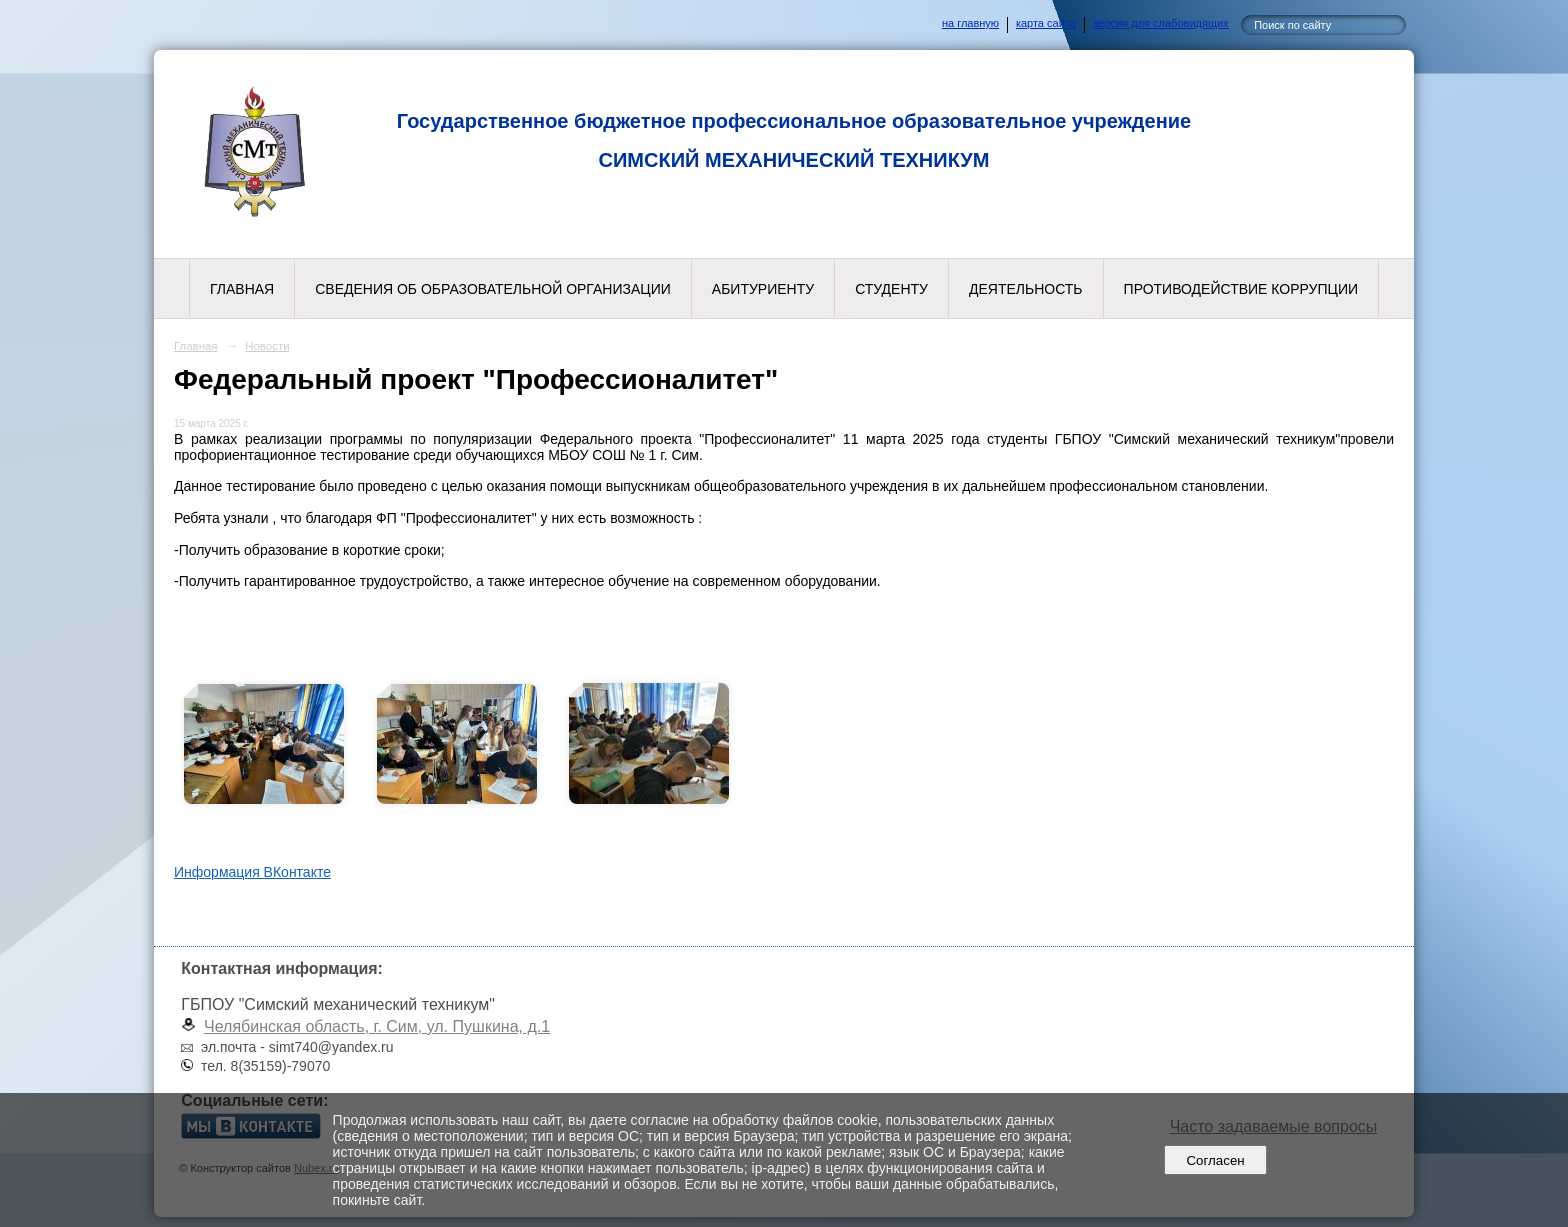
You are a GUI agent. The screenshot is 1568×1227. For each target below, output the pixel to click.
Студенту (891, 289)
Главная (242, 289)
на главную (970, 23)
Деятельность (1026, 289)
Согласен (1215, 1160)
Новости (267, 346)
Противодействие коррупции (1241, 289)
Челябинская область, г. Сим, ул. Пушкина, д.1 (377, 1026)
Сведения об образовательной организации (493, 289)
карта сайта (1046, 23)
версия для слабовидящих (1161, 23)
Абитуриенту (763, 289)
